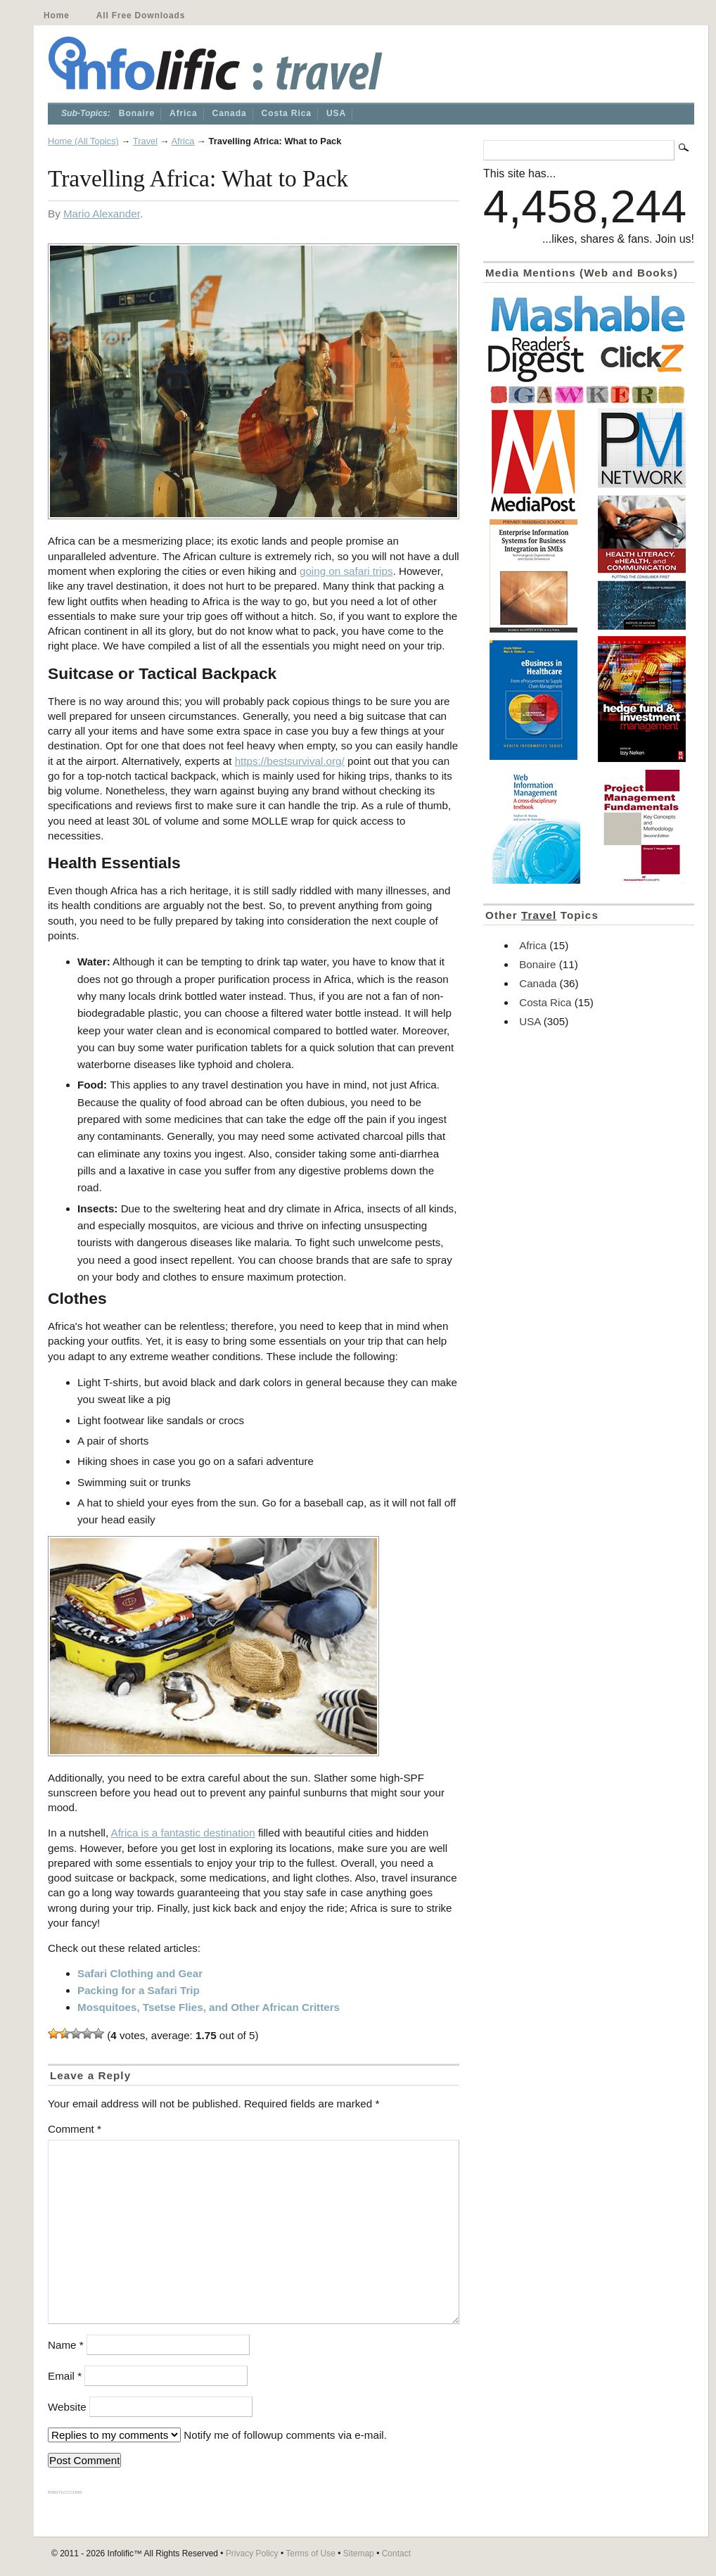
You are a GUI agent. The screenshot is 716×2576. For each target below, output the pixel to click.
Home (57, 15)
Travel (145, 141)
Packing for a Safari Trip (138, 1990)
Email (65, 2376)
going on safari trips (346, 571)
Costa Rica (287, 113)
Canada (229, 113)
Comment (74, 2129)
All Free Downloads (140, 15)
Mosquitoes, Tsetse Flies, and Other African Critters (208, 2007)
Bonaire (137, 113)
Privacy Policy (252, 2553)
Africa (184, 113)
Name (66, 2345)
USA (336, 113)
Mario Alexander (101, 214)
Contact (396, 2553)
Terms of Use (310, 2553)
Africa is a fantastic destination (183, 1833)
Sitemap (358, 2553)
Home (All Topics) (83, 141)
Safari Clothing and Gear (140, 1973)
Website (67, 2407)
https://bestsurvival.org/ (290, 761)
